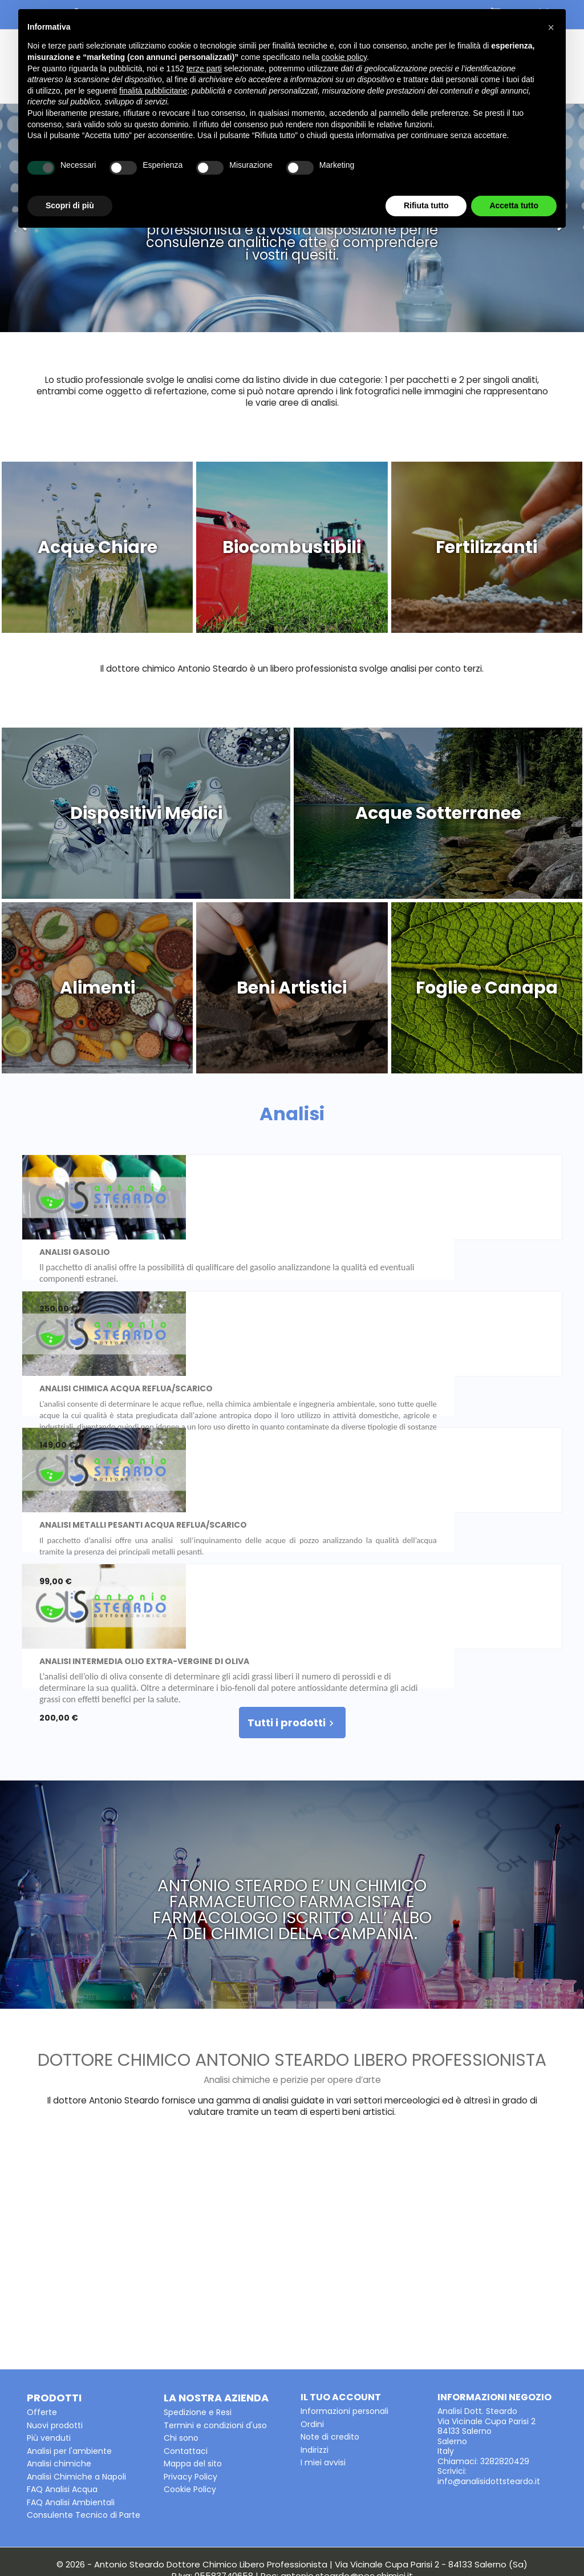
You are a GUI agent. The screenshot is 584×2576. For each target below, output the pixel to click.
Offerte (42, 2311)
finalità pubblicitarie (153, 90)
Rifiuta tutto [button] (426, 205)
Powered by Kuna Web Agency (292, 2555)
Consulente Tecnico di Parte (83, 2414)
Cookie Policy (190, 2389)
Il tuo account (341, 2296)
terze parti (204, 68)
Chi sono (181, 2337)
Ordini (312, 2323)
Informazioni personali (344, 2310)
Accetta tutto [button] (513, 205)
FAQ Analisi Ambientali (71, 2402)
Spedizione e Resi (198, 2311)
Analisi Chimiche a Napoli (76, 2376)
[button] (551, 27)
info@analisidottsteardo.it (488, 2381)
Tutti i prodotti (292, 1622)
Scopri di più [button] (70, 205)
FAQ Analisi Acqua (62, 2389)
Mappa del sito (193, 2363)
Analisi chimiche (59, 2363)
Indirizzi (314, 2349)
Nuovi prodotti (55, 2325)
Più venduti (49, 2337)
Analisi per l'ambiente (69, 2350)
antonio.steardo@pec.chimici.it (347, 2475)
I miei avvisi (323, 2362)
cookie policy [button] (344, 57)
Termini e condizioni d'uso (215, 2325)
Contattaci (186, 2350)
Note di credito (330, 2336)
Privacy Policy (190, 2376)
